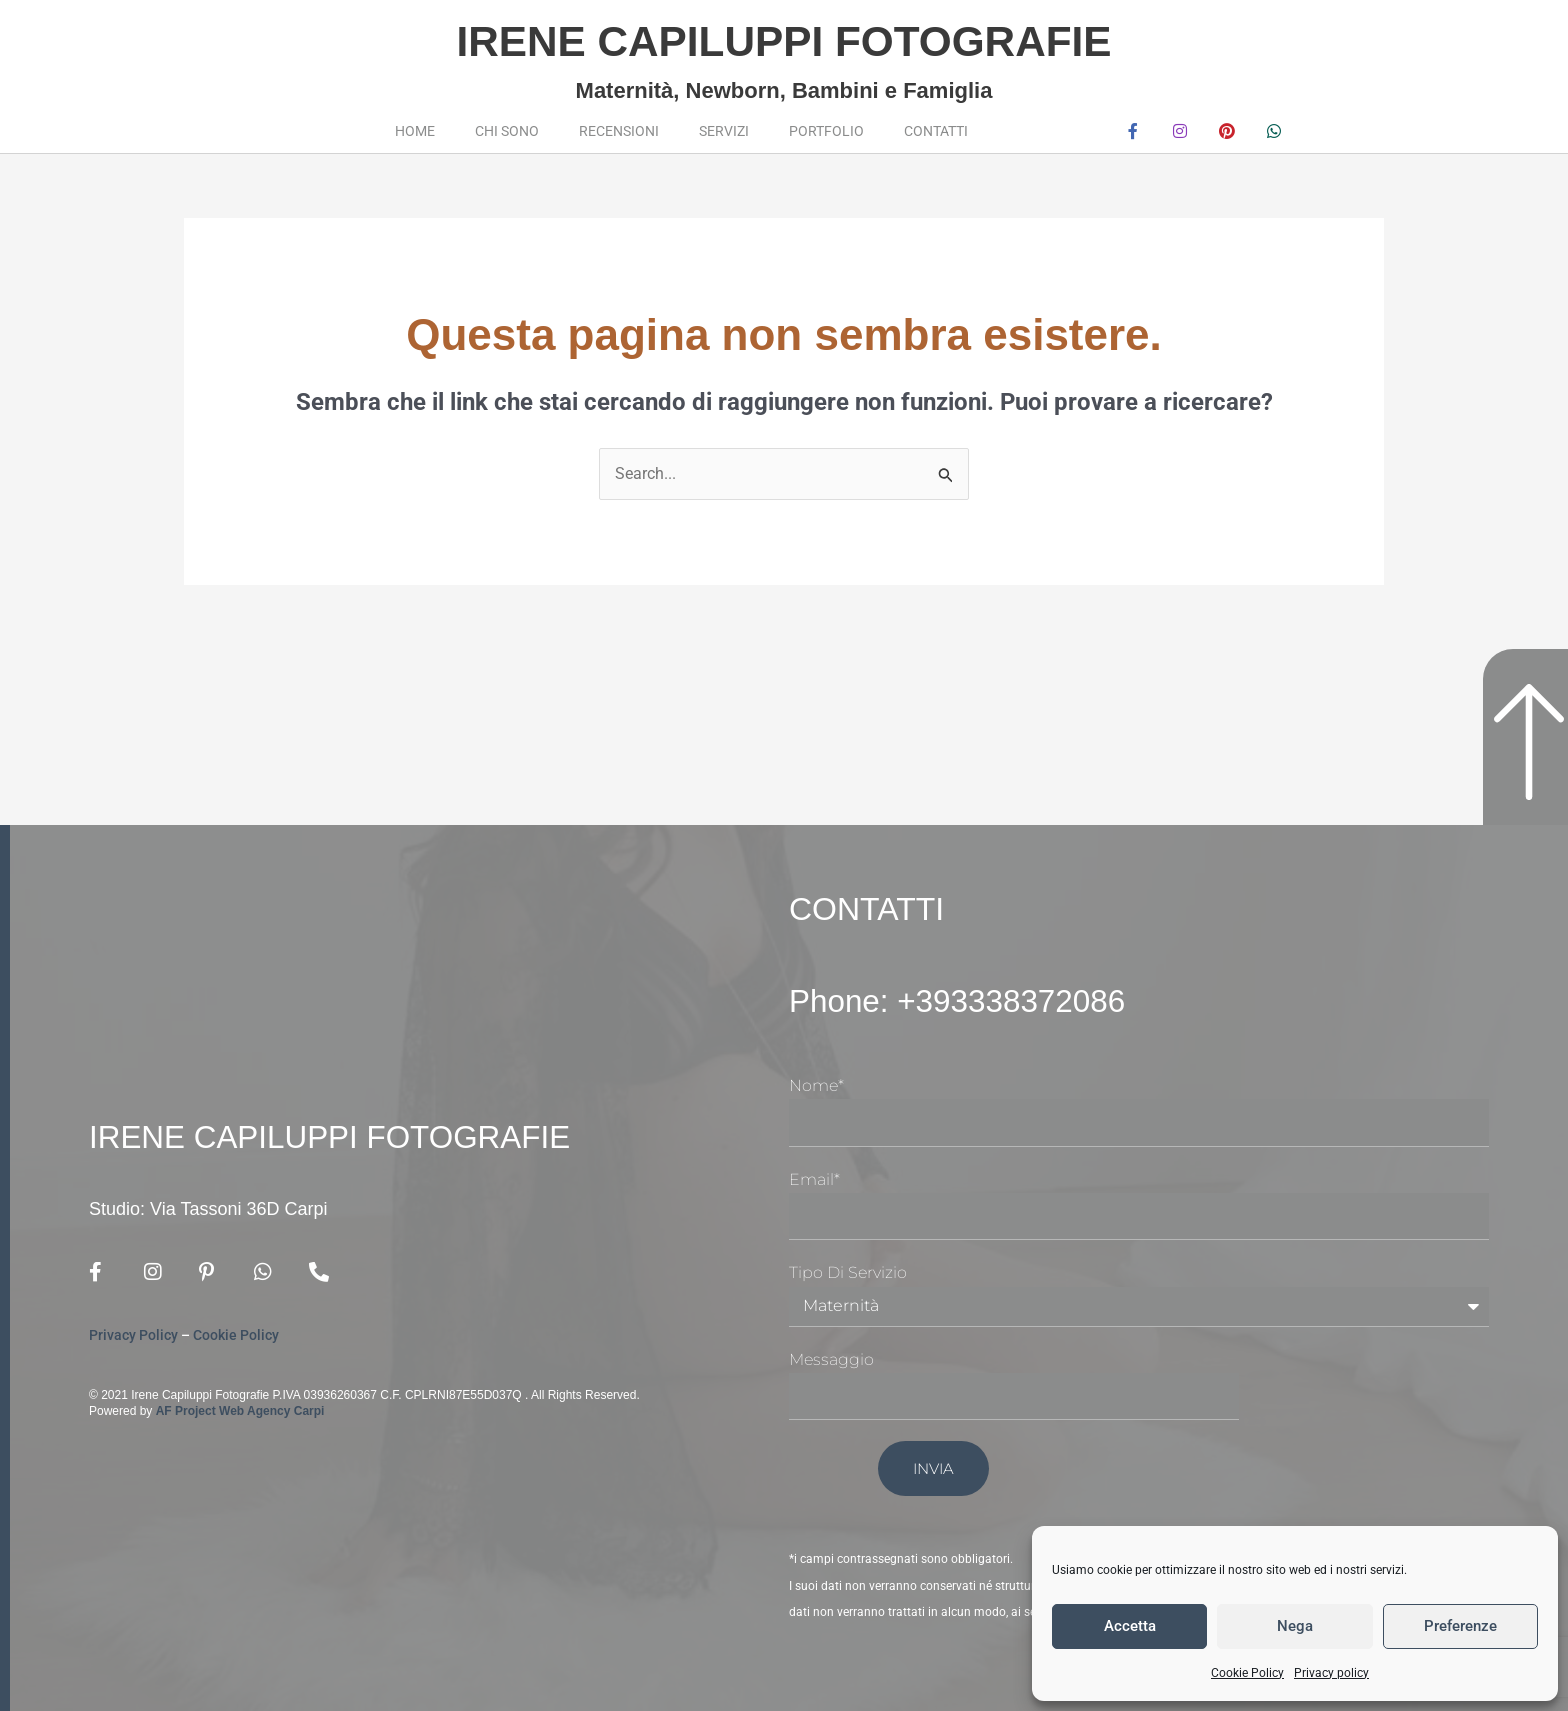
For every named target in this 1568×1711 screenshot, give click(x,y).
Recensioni (619, 131)
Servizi (724, 131)
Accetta (1130, 1626)
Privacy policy (1331, 1673)
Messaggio (831, 1359)
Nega (1295, 1626)
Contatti (936, 131)
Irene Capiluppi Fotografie (783, 40)
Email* (814, 1178)
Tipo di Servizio (848, 1272)
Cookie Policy (1247, 1673)
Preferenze (1460, 1626)
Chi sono (507, 131)
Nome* (816, 1085)
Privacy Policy (133, 1335)
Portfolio (826, 131)
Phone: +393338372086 (960, 1001)
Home (415, 131)
